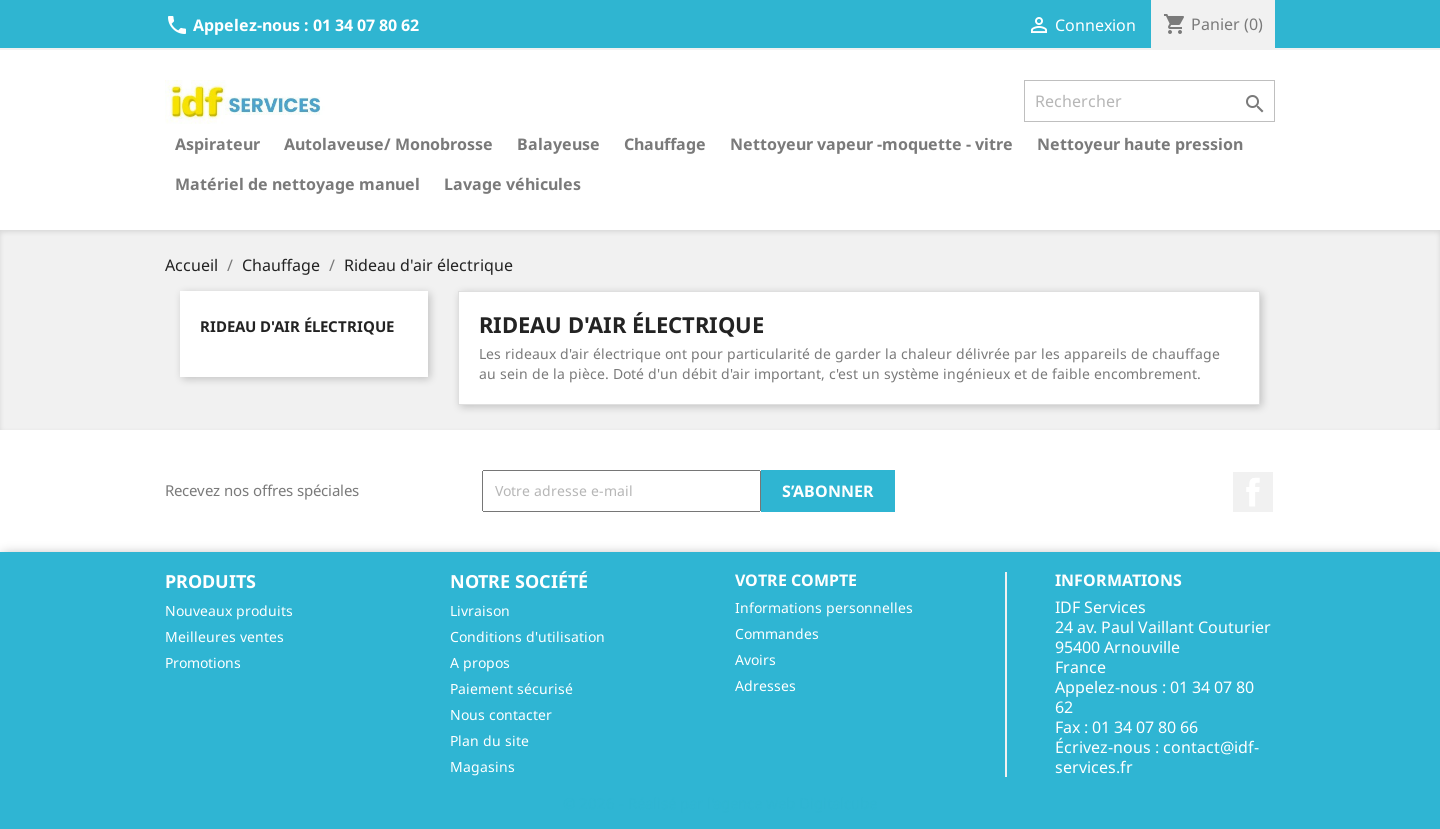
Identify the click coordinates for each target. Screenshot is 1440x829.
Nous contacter (501, 714)
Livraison (480, 610)
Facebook (1253, 492)
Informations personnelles (824, 607)
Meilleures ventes (224, 636)
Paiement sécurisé (511, 688)
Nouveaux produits (229, 610)
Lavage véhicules (512, 184)
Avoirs (755, 659)
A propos (480, 662)
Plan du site (489, 740)
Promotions (203, 662)
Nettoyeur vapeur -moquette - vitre (871, 144)
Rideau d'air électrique (297, 326)
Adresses (765, 685)
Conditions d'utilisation (527, 636)
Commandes (777, 633)
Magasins (482, 766)
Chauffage (665, 144)
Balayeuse (558, 144)
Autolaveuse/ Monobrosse (388, 144)
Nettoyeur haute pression (1140, 144)
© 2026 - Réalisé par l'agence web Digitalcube (720, 803)
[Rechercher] (1149, 101)
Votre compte (796, 580)
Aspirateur (217, 144)
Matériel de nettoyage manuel (297, 184)
